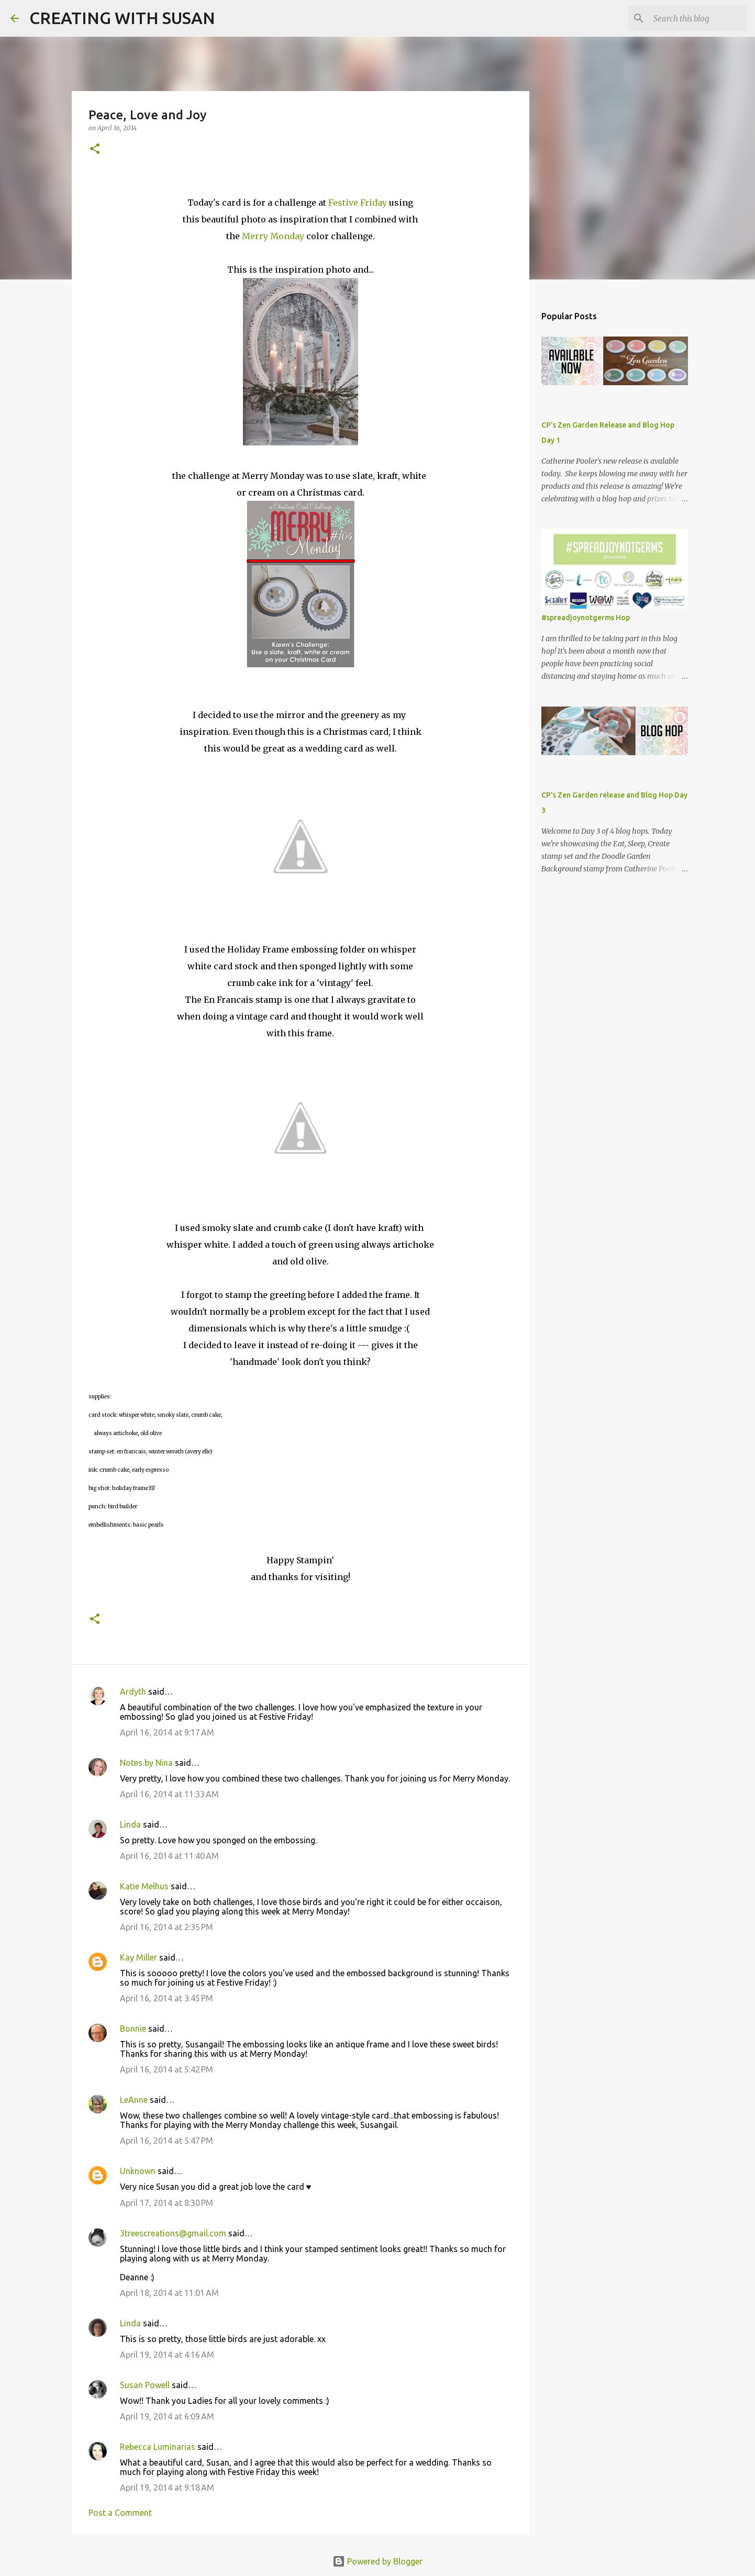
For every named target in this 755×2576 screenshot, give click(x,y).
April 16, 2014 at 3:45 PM (166, 1998)
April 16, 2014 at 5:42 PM (166, 2069)
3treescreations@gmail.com (173, 2233)
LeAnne (134, 2099)
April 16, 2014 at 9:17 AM (167, 1732)
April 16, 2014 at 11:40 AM (169, 1856)
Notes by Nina (146, 1762)
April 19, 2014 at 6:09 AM (167, 2416)
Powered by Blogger (377, 2561)
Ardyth (133, 1691)
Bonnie (133, 2028)
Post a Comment (120, 2512)
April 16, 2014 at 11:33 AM (169, 1794)
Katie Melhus (144, 1886)
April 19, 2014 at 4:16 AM (167, 2354)
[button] (94, 149)
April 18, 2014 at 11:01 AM (169, 2293)
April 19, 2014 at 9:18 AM (167, 2487)
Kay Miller (138, 1957)
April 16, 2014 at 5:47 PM (166, 2140)
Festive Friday (357, 202)
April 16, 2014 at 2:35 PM (166, 1927)
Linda (130, 1824)
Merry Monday (273, 236)
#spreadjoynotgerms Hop (585, 617)
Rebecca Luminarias (157, 2446)
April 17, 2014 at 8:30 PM (166, 2203)
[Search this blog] (692, 18)
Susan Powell (145, 2385)
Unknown (138, 2171)
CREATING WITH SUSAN (122, 17)
